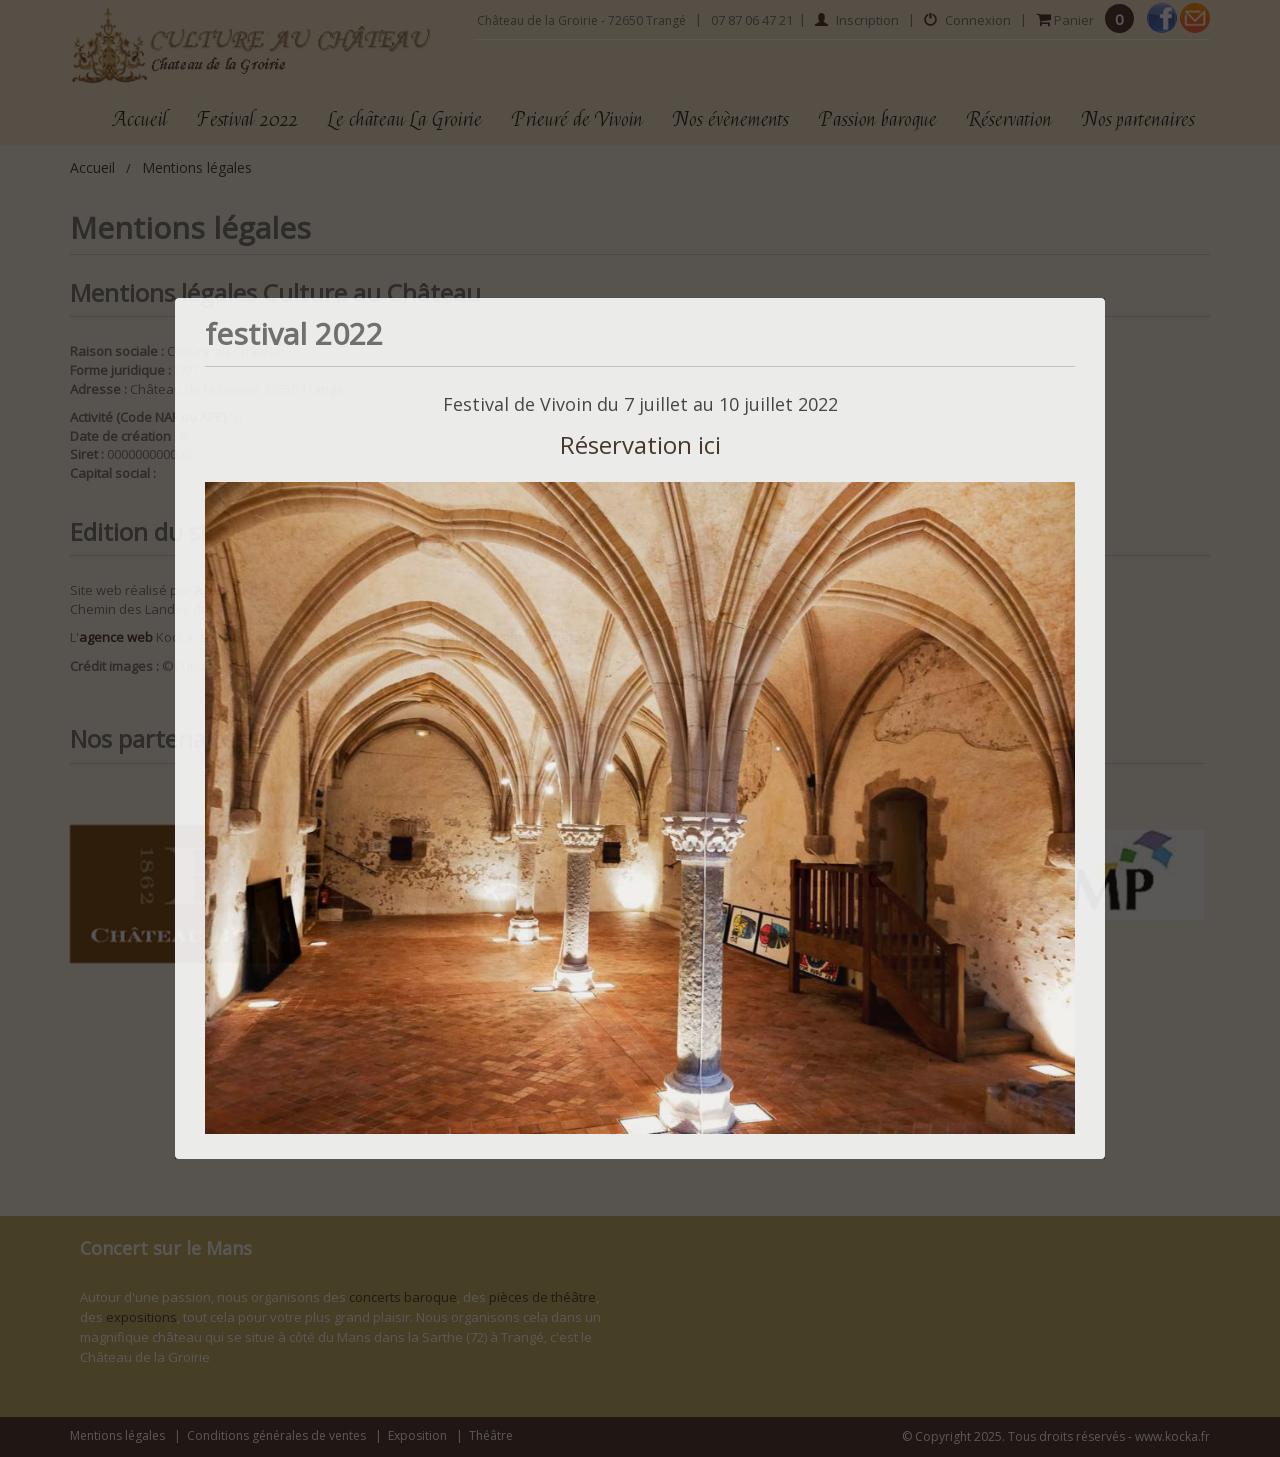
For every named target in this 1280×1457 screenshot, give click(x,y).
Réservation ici (640, 444)
